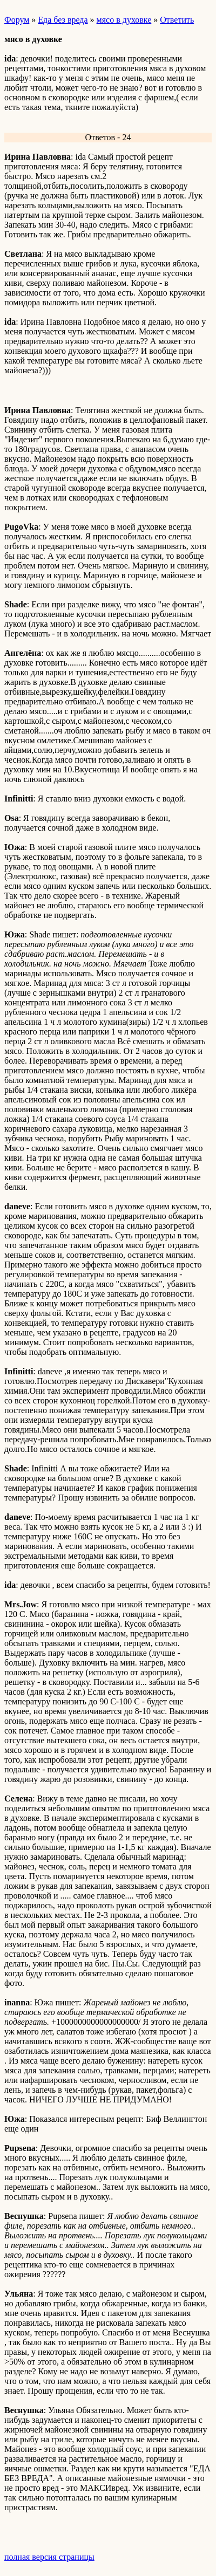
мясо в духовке (124, 19)
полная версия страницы (49, 2556)
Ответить (177, 19)
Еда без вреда (62, 19)
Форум (16, 19)
